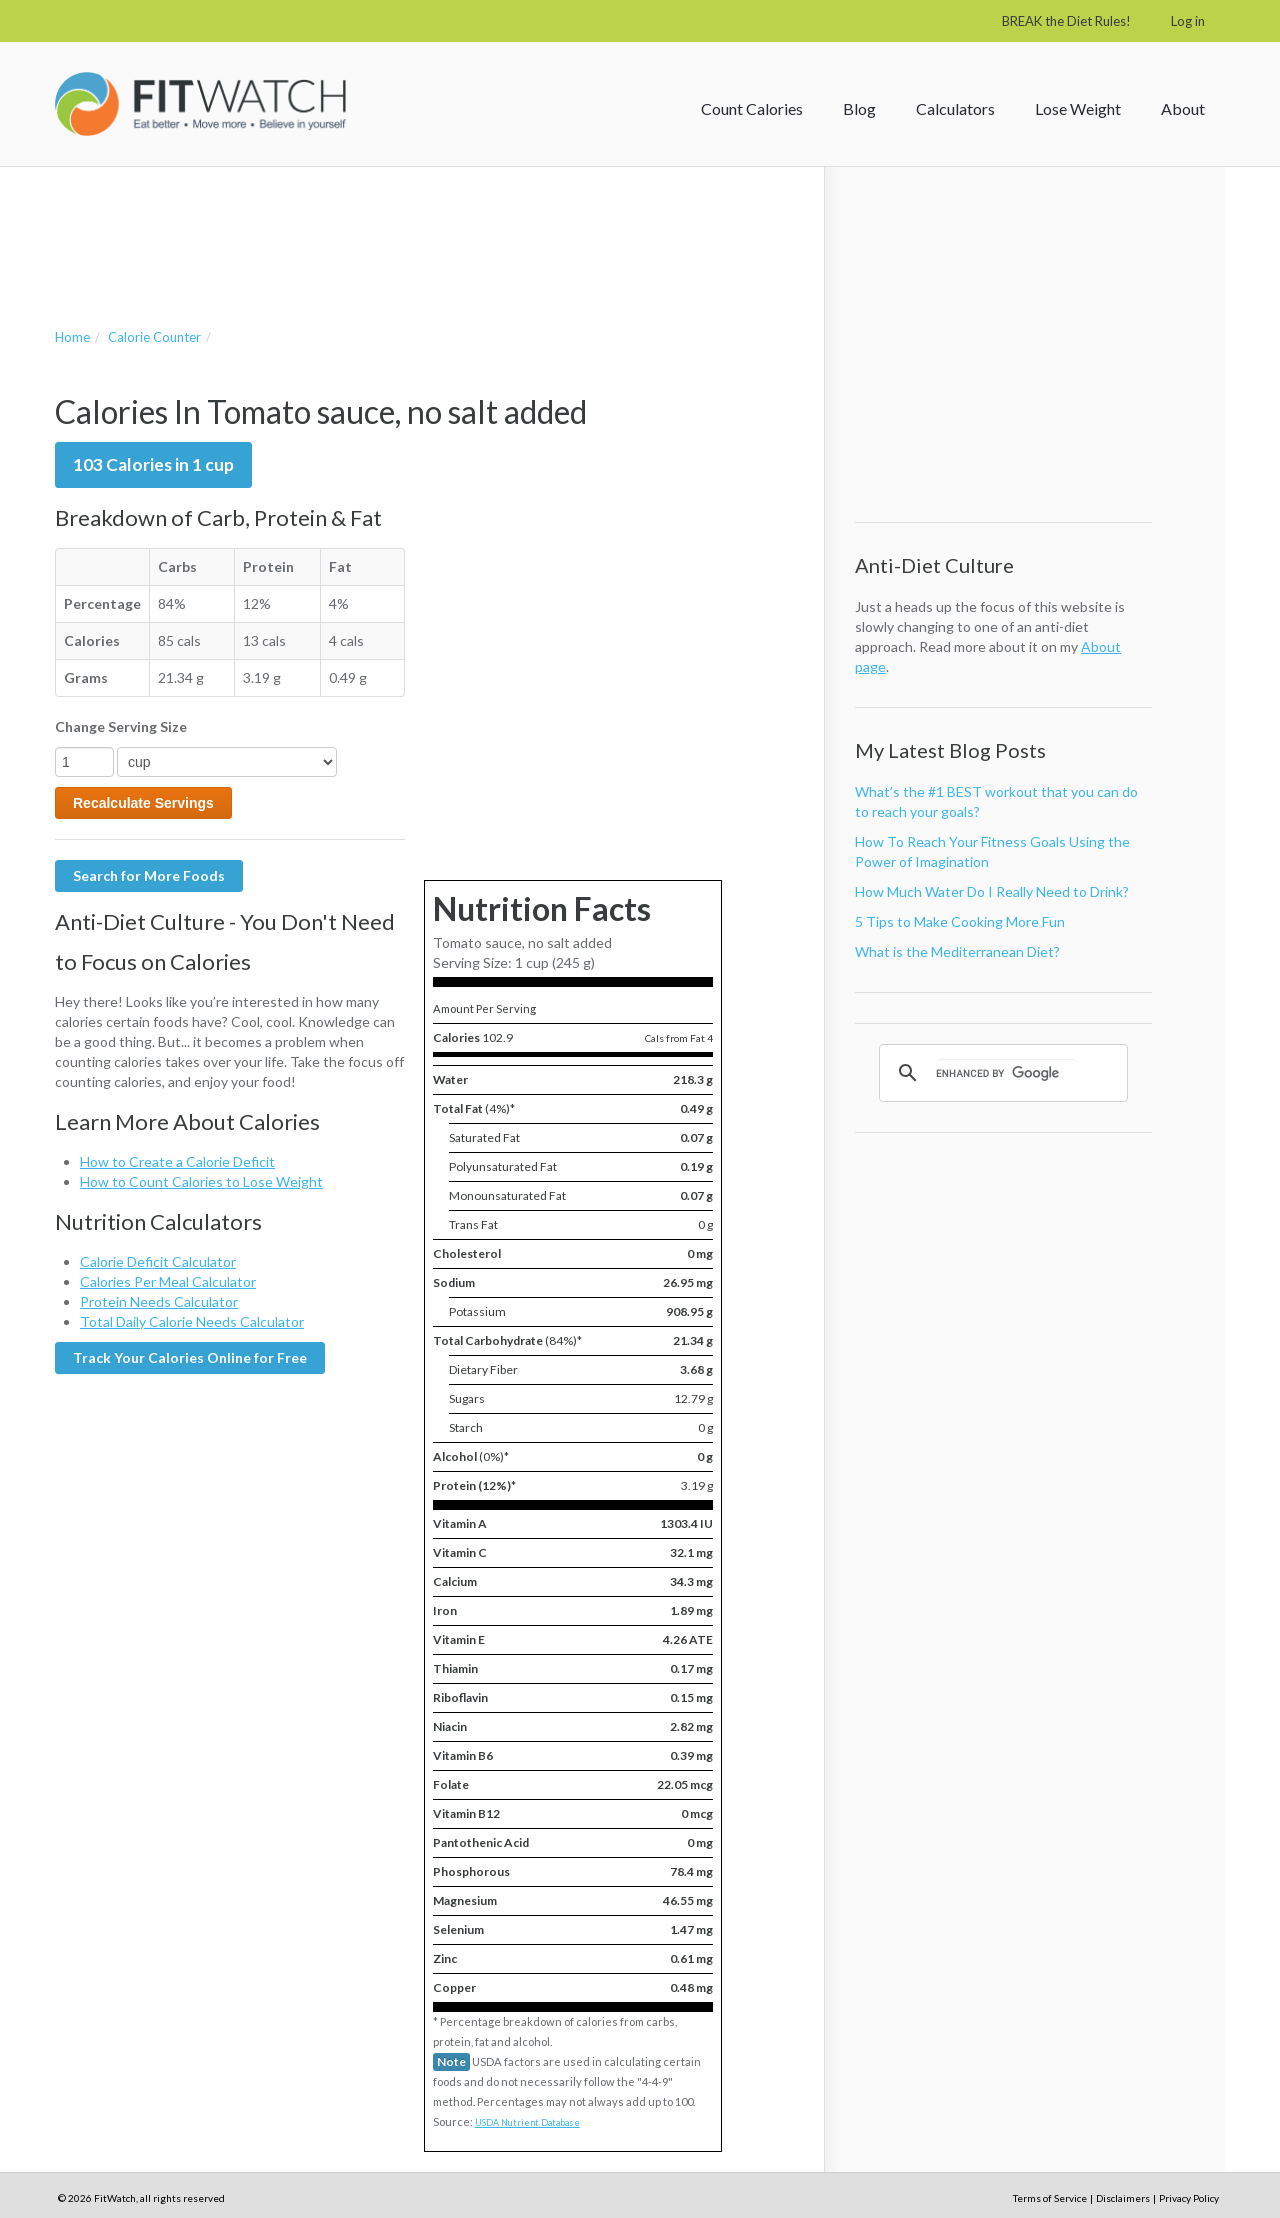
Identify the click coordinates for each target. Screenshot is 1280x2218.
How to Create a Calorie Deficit (177, 1161)
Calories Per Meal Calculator (168, 1281)
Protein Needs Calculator (159, 1301)
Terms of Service (1050, 2198)
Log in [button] (1188, 21)
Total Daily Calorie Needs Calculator (192, 1321)
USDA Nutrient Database (527, 2122)
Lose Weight (1078, 108)
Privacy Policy (1189, 2198)
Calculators (955, 108)
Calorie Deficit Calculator (158, 1261)
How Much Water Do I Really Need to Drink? (992, 891)
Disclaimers (1123, 2198)
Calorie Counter (154, 337)
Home (72, 337)
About (1183, 108)
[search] (1006, 1073)
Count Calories (752, 108)
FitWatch (200, 104)
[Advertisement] (419, 227)
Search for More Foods (149, 875)
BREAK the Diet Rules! (1066, 21)
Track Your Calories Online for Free (190, 1357)
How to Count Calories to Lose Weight (201, 1181)
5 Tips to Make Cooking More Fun (960, 921)
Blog (859, 108)
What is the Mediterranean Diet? (957, 951)
